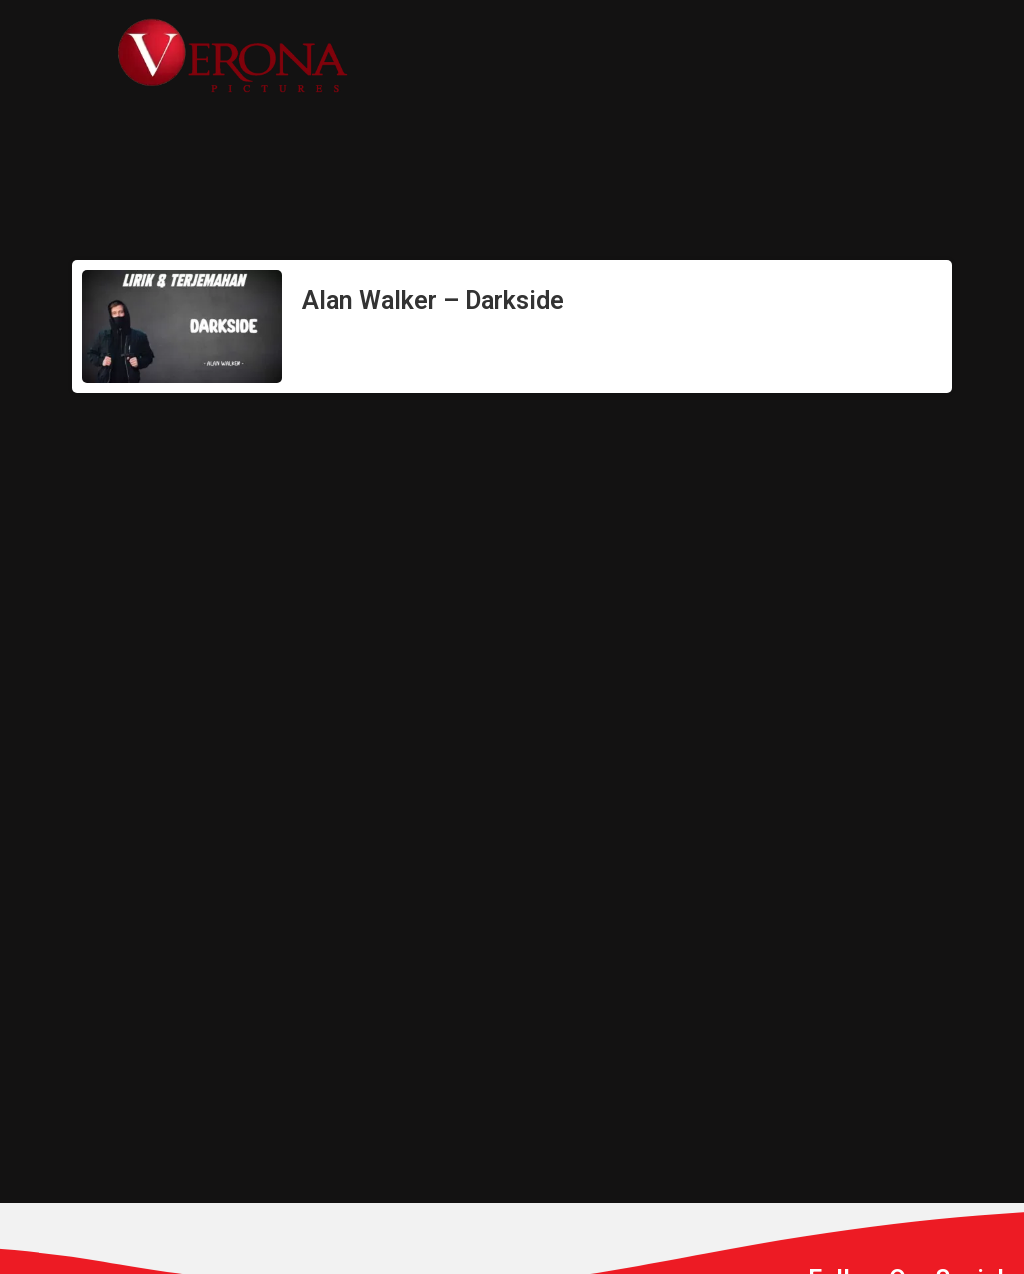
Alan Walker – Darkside (433, 300)
